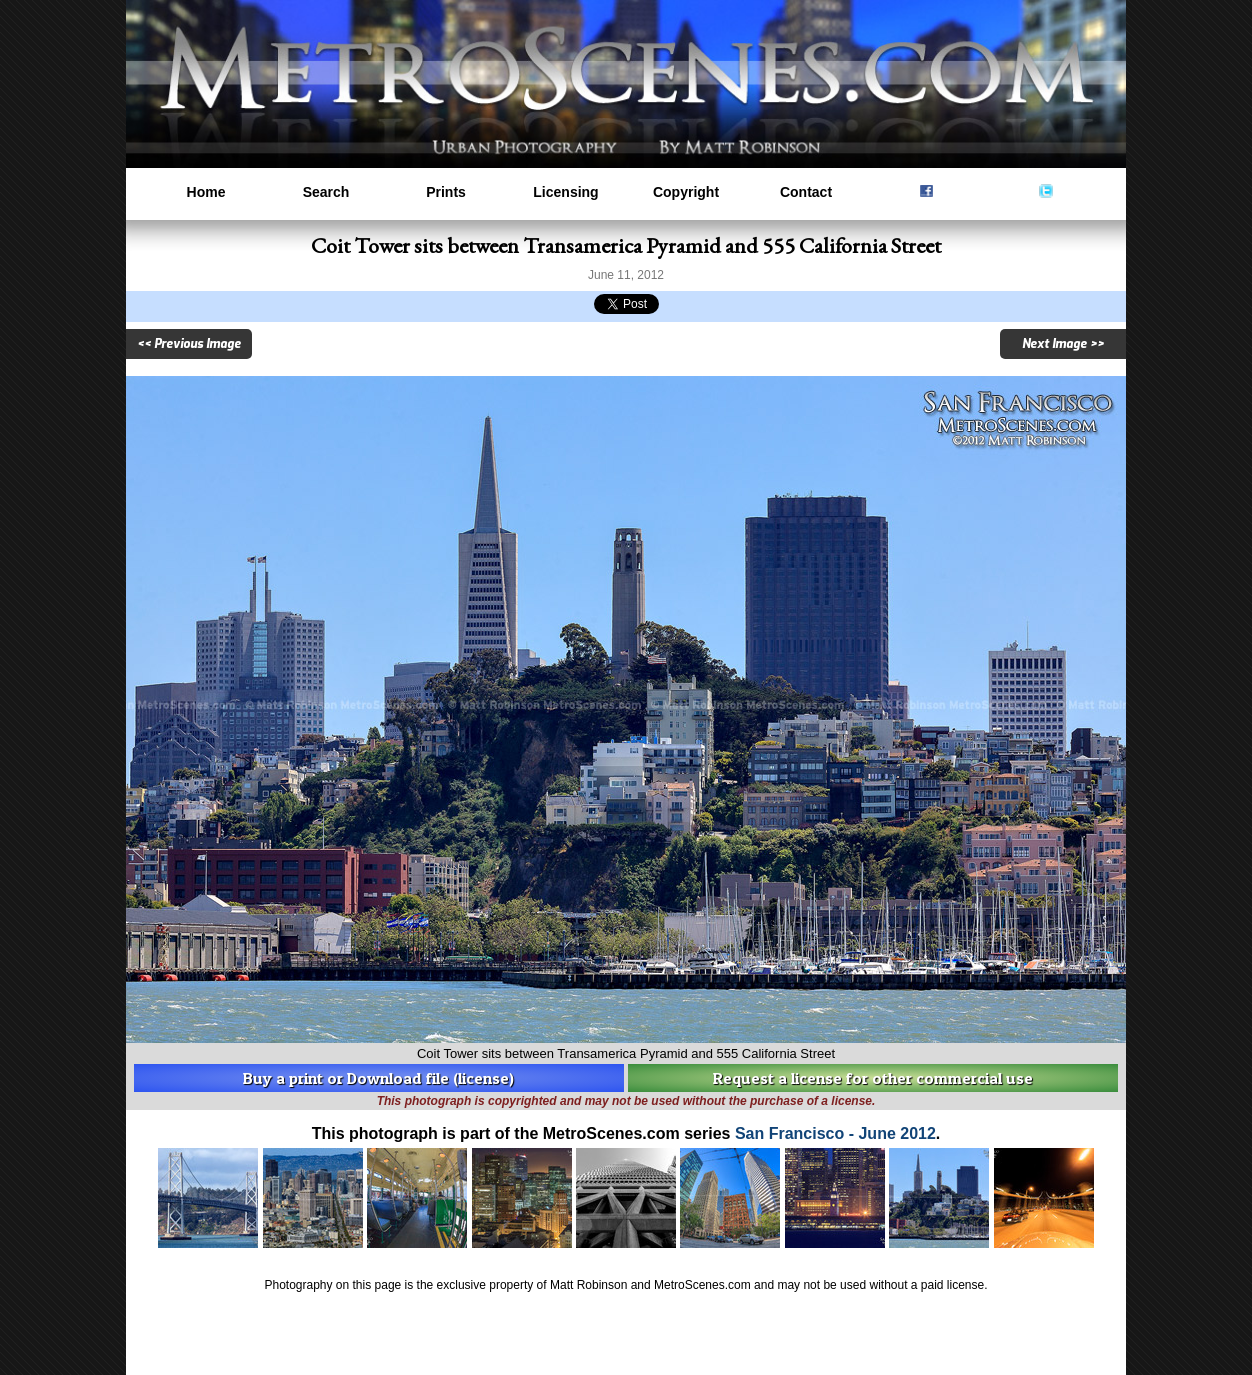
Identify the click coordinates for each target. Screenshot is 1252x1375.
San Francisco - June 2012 (835, 1133)
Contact (806, 192)
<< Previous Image (189, 344)
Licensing (565, 192)
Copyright (686, 192)
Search (326, 192)
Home (206, 192)
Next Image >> (1063, 344)
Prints (446, 192)
